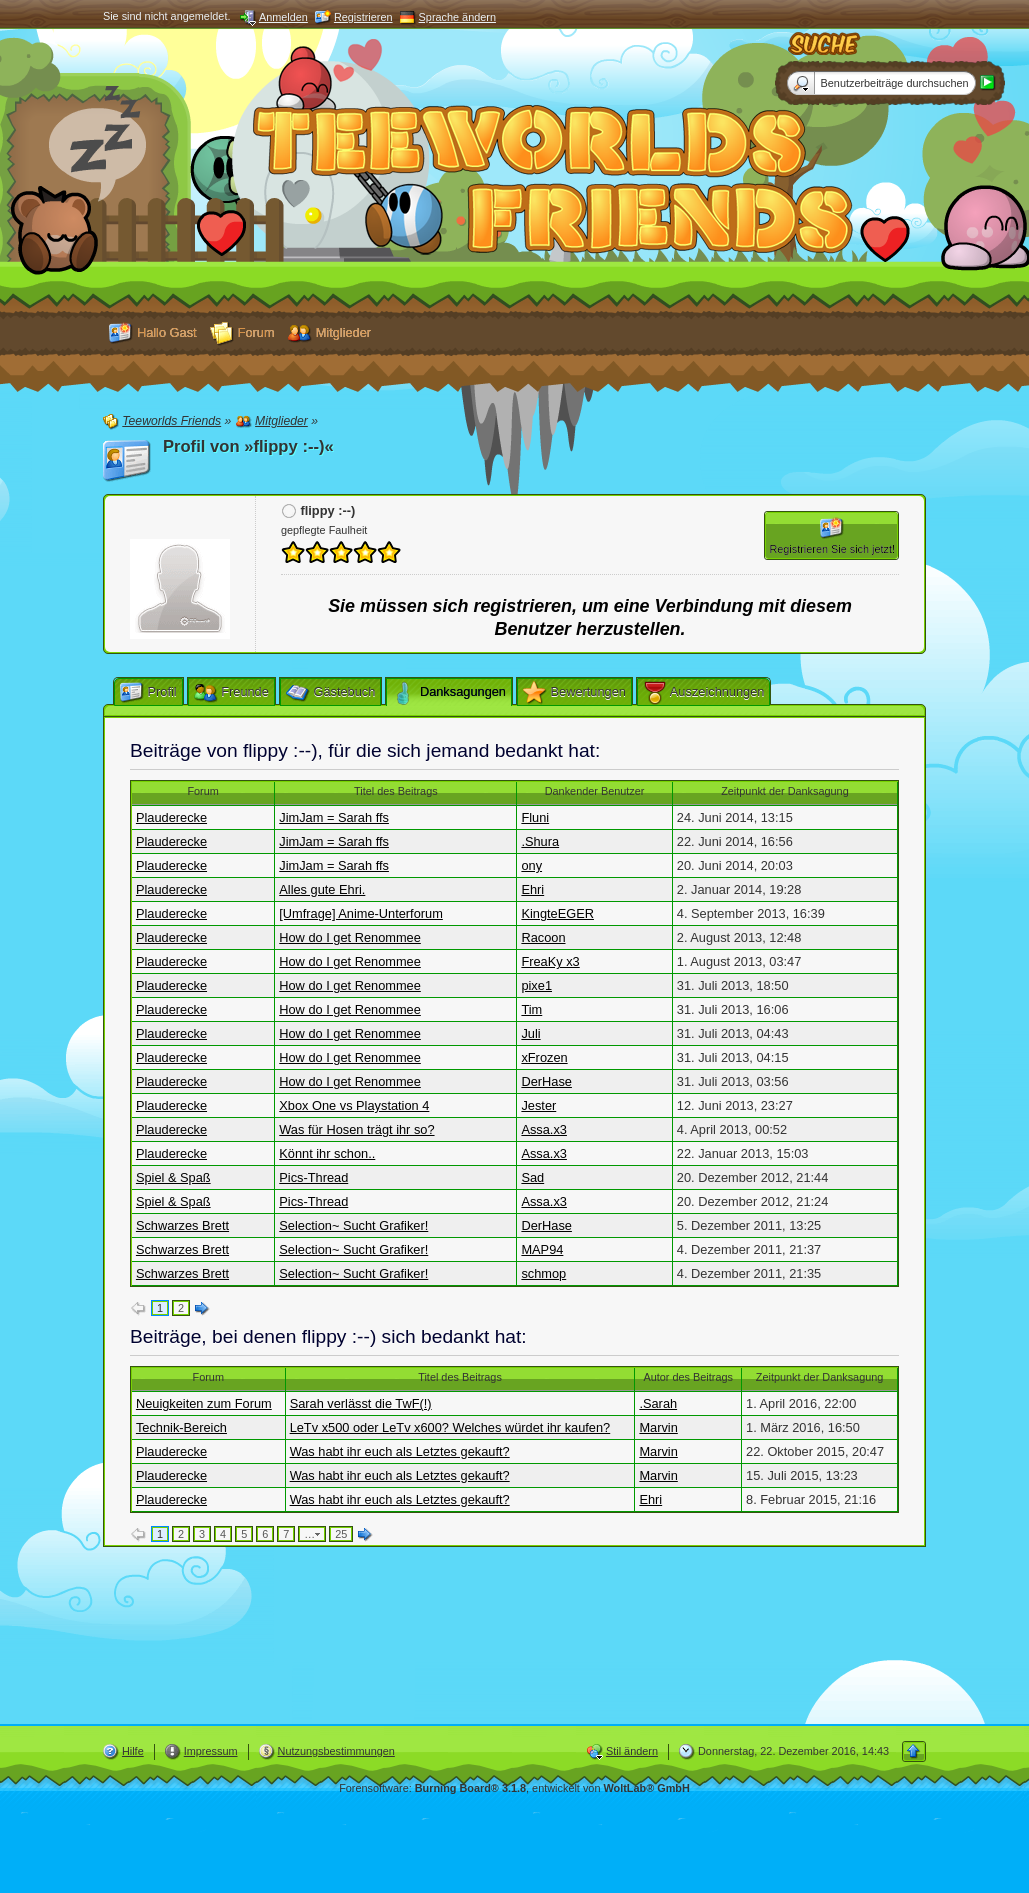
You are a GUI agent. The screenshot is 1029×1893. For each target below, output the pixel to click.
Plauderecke (171, 817)
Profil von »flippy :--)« (248, 446)
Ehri (532, 889)
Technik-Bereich (181, 1427)
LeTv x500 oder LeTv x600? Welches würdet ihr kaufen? (450, 1427)
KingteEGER (557, 913)
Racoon (543, 937)
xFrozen (544, 1057)
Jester (538, 1105)
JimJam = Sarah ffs (334, 817)
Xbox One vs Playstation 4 (354, 1105)
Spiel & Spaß (173, 1177)
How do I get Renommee (350, 937)
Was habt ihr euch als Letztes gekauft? (400, 1451)
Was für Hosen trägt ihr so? (356, 1129)
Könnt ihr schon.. (327, 1153)
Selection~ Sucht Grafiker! (353, 1225)
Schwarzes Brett (182, 1225)
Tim (531, 1009)
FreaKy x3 (550, 961)
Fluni (535, 817)
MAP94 (542, 1249)
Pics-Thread (313, 1177)
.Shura (540, 841)
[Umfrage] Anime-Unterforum (361, 913)
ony (531, 865)
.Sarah (658, 1403)
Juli (530, 1033)
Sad (532, 1177)
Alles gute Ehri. (322, 889)
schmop (543, 1273)
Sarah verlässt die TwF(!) (361, 1403)
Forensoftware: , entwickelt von (514, 1788)
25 (341, 1534)
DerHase (546, 1081)
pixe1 (536, 985)
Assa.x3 (544, 1129)
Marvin (658, 1427)
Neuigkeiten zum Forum (204, 1403)
